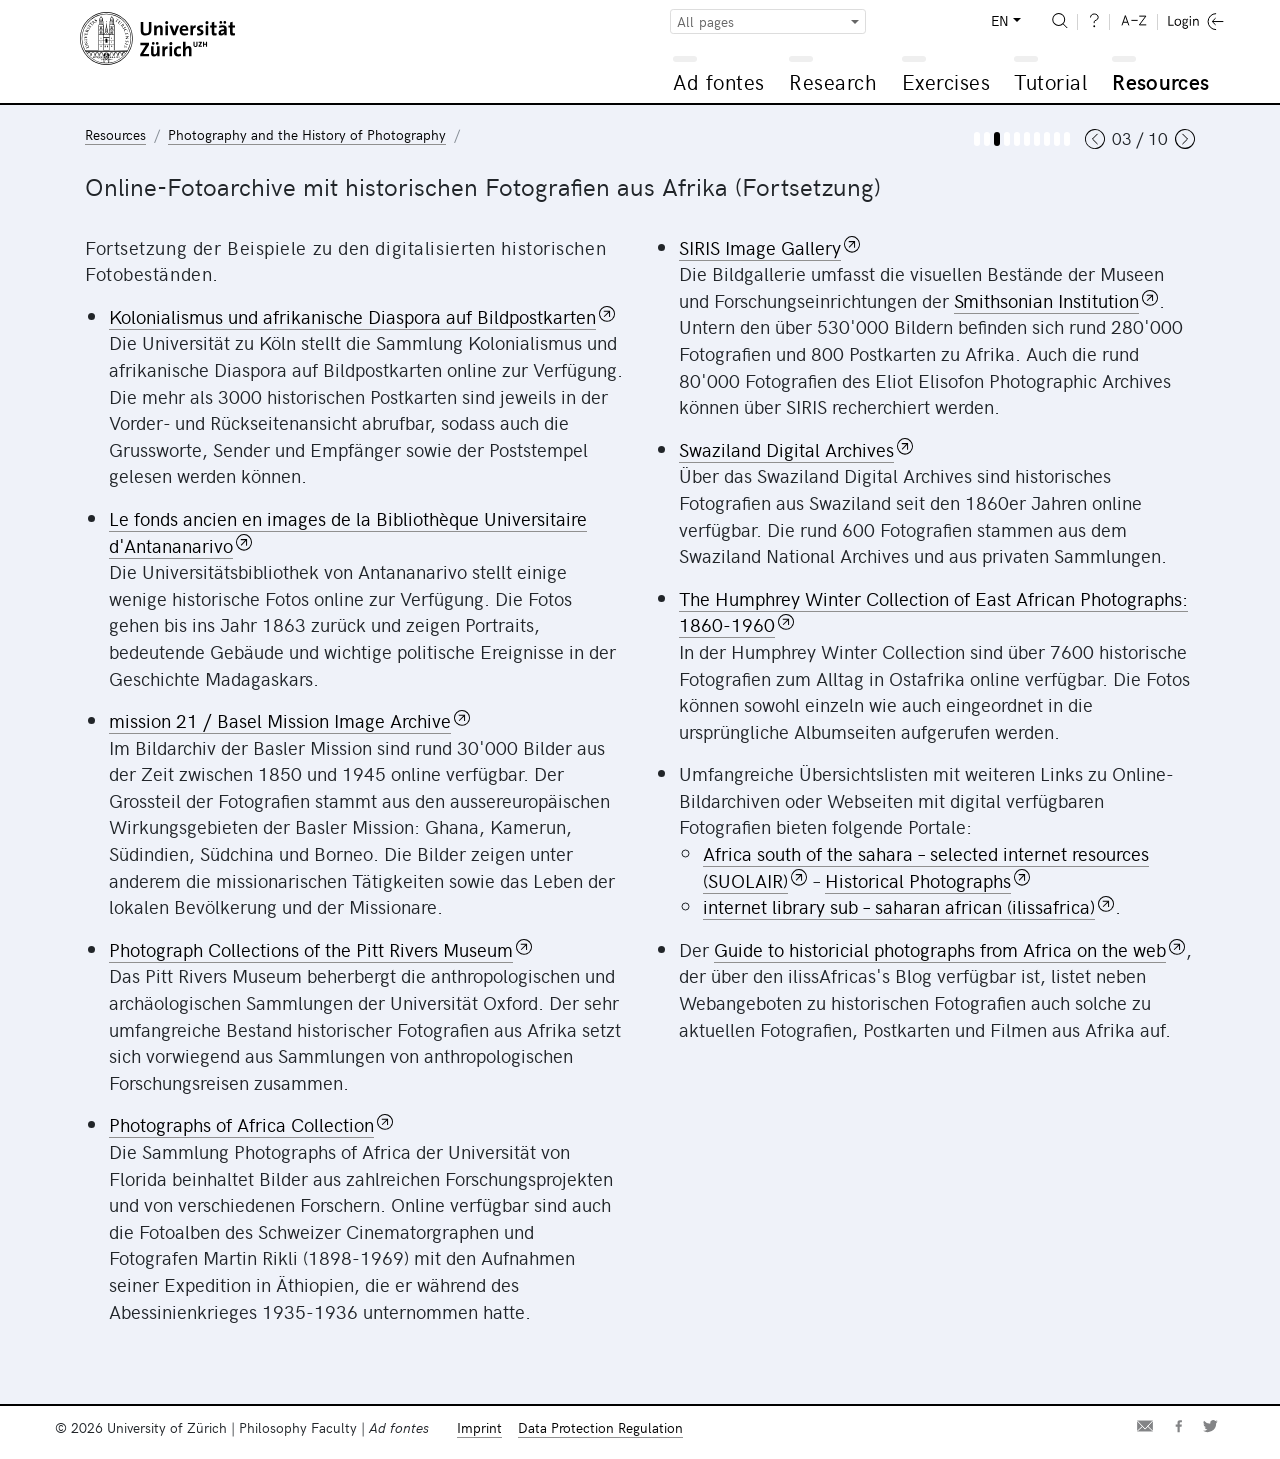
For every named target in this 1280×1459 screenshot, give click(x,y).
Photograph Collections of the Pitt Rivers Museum (311, 949)
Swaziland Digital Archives (786, 449)
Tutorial (1050, 81)
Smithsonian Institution (1046, 300)
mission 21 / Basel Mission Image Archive (280, 720)
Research (833, 81)
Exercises (946, 81)
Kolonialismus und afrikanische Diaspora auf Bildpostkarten (352, 316)
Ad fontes (719, 81)
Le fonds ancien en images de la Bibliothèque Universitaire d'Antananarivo (348, 531)
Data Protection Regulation (600, 1427)
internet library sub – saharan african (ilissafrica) (899, 906)
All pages (705, 21)
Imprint (479, 1427)
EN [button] (1000, 20)
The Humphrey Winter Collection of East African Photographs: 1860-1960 (933, 611)
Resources (1160, 81)
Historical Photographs (918, 880)
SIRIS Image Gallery (760, 247)
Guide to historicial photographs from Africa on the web (940, 949)
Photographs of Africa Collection (241, 1124)
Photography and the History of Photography (307, 134)
